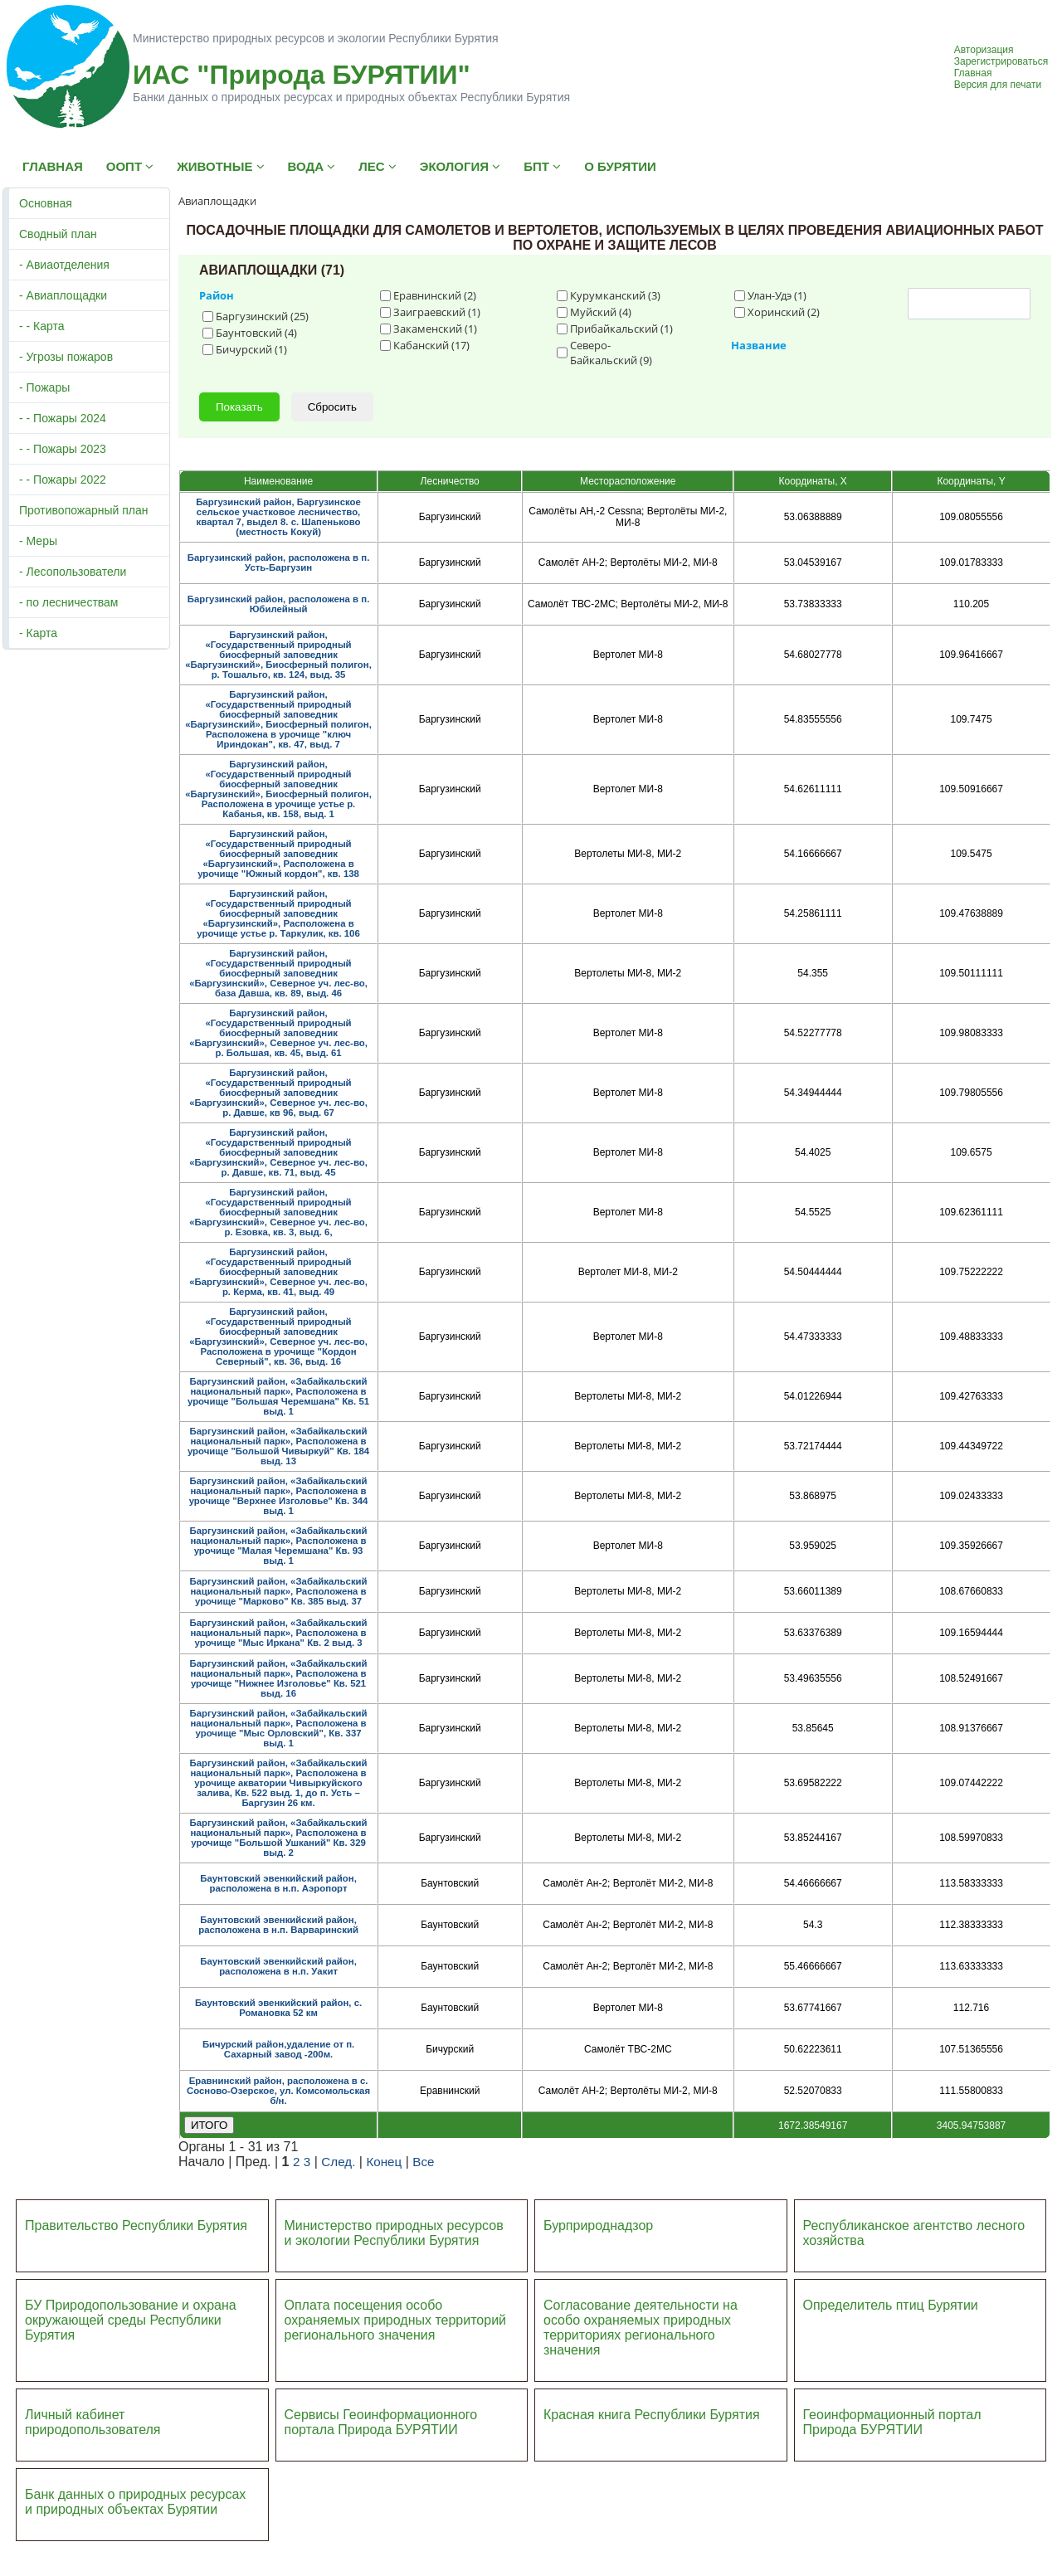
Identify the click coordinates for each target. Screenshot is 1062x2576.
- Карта (38, 633)
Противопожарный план (84, 510)
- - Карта (42, 326)
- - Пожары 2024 (62, 418)
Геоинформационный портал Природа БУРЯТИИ (892, 2422)
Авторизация (984, 50)
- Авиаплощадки (63, 295)
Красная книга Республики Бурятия (651, 2415)
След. (338, 2162)
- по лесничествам (69, 602)
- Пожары (44, 387)
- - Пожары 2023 (62, 448)
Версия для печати (997, 84)
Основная (45, 203)
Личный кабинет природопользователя (93, 2422)
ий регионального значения (396, 2327)
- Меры (38, 541)
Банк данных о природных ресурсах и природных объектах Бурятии (135, 2501)
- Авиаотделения (64, 264)
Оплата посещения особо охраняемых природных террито (385, 2312)
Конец (384, 2162)
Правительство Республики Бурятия (136, 2225)
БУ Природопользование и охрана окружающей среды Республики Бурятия (130, 2320)
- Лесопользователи (72, 571)
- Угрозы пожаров (66, 356)
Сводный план (58, 234)
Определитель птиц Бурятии (890, 2305)
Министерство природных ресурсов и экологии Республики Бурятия (394, 2232)
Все (423, 2162)
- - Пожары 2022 (62, 479)
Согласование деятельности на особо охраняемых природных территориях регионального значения (640, 2327)
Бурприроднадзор (598, 2225)
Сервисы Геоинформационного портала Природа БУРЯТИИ (381, 2422)
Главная (973, 73)
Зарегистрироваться (1001, 61)
